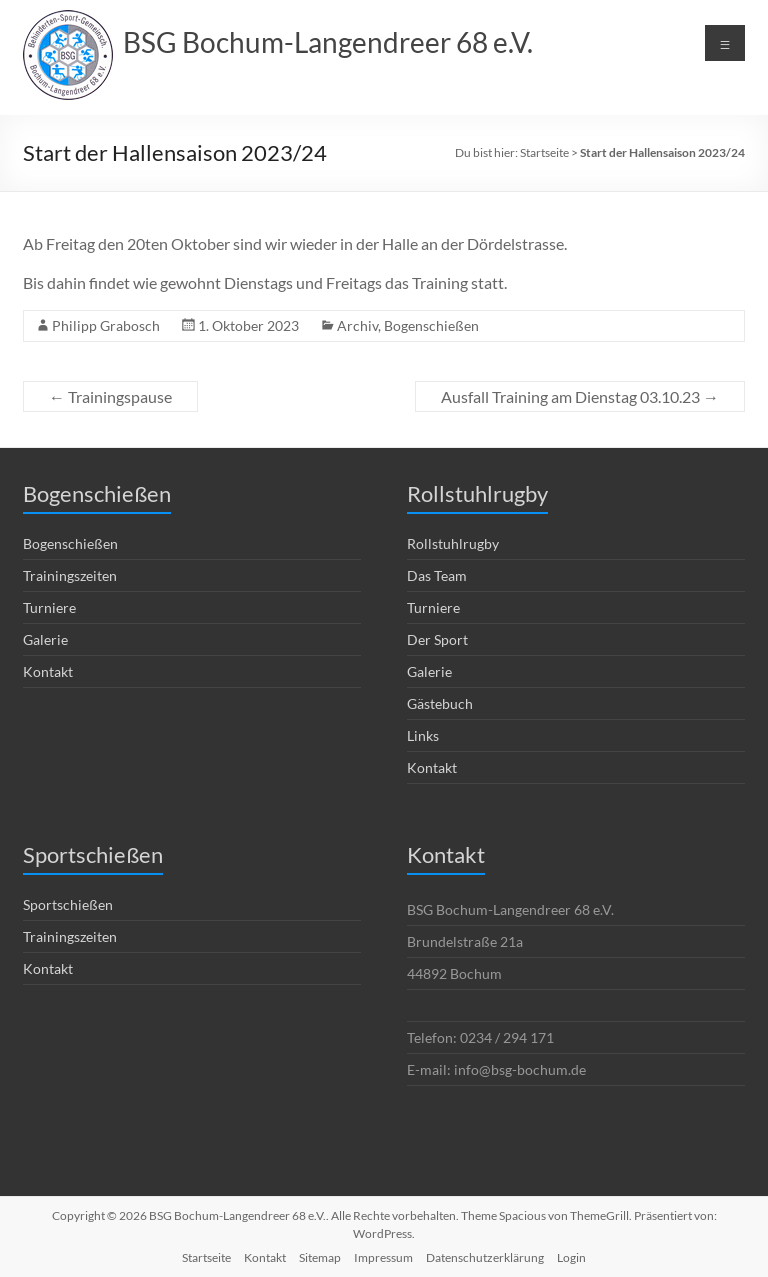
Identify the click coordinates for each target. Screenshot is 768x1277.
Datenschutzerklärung (485, 1257)
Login (571, 1257)
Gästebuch (440, 703)
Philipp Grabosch (106, 325)
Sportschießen (68, 904)
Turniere (49, 607)
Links (423, 735)
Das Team (437, 575)
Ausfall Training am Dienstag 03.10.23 (580, 396)
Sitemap (320, 1257)
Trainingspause (110, 396)
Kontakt (48, 671)
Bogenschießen (431, 325)
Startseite (544, 152)
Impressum (383, 1257)
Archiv (357, 325)
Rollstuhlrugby (453, 543)
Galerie (45, 639)
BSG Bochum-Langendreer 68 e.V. (328, 42)
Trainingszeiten (70, 575)
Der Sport (437, 639)
